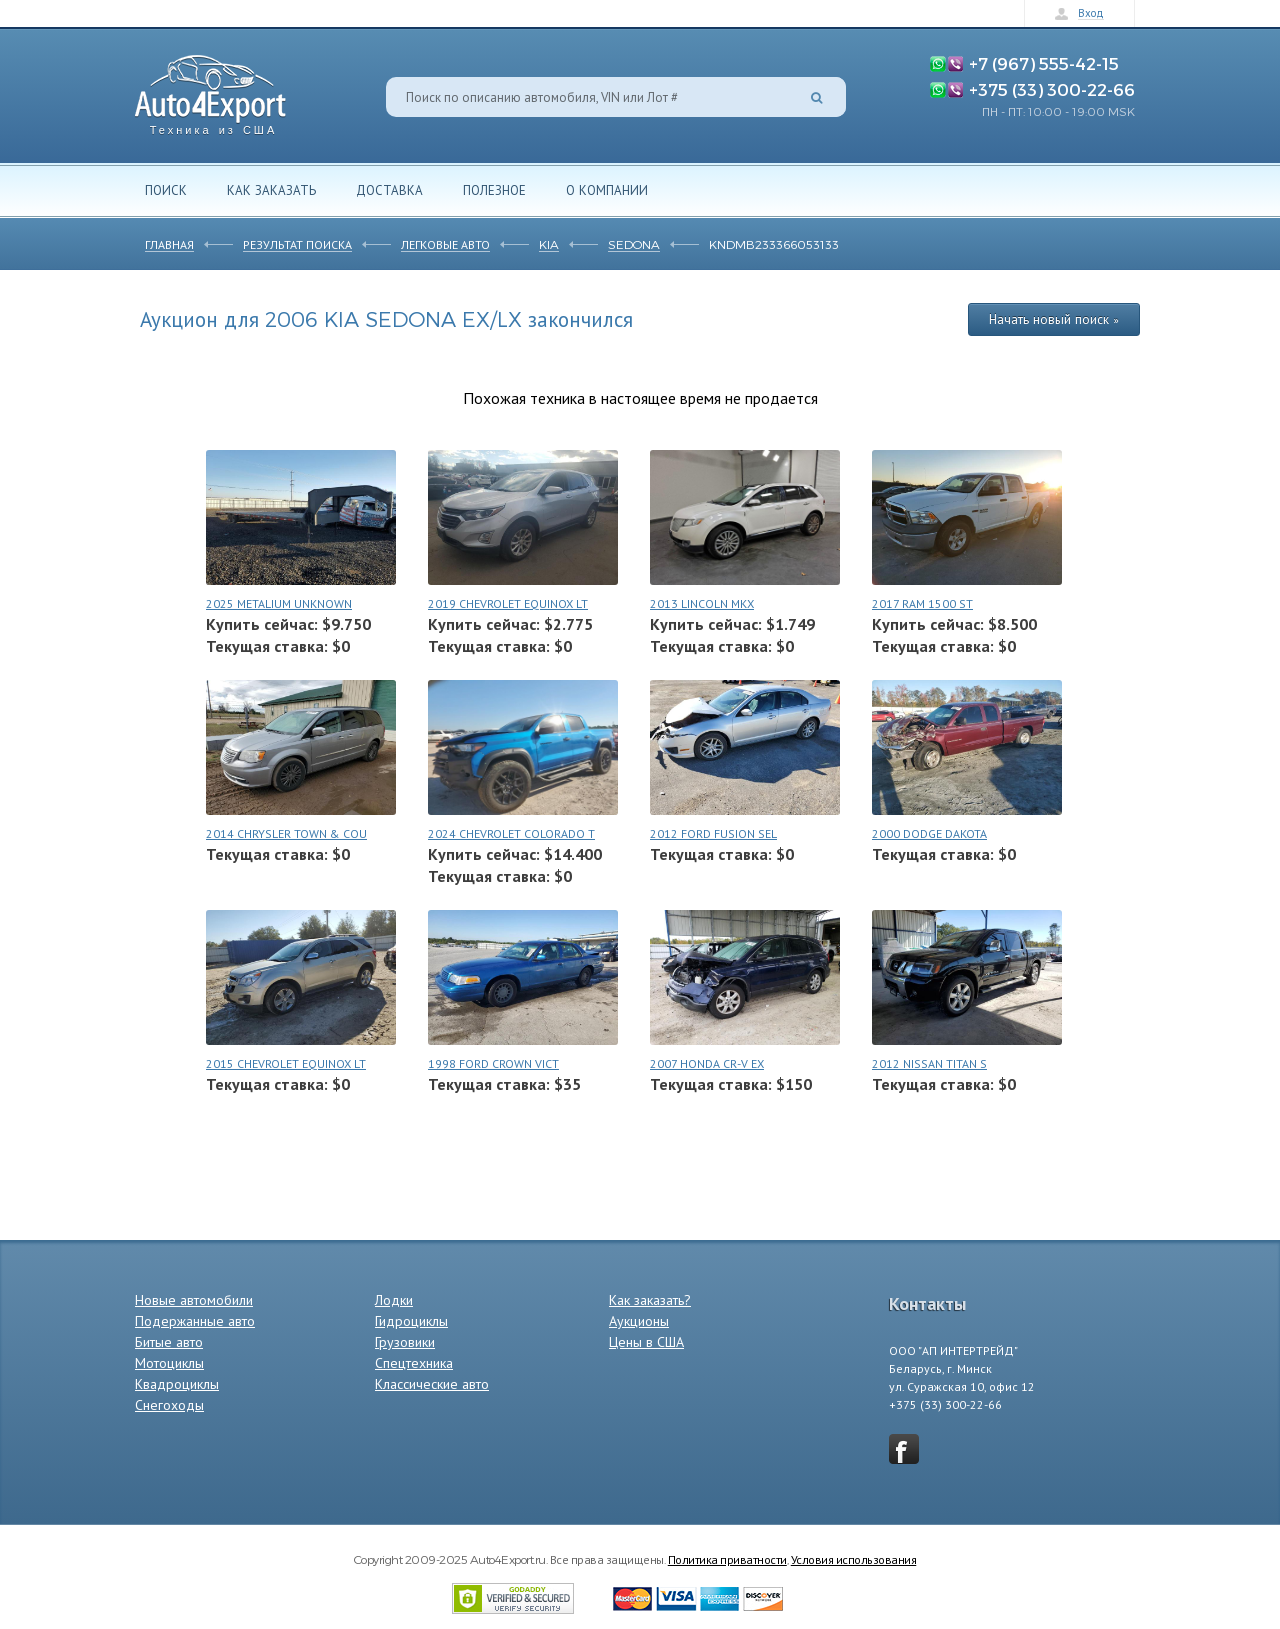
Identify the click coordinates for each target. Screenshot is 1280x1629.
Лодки (394, 1300)
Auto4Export (210, 89)
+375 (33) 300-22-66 (1052, 89)
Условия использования (854, 1559)
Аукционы (639, 1321)
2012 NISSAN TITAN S (929, 1063)
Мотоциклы (169, 1363)
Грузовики (405, 1342)
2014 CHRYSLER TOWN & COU (286, 833)
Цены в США (646, 1342)
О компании (607, 190)
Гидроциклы (411, 1321)
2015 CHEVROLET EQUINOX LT (286, 1063)
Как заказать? (650, 1300)
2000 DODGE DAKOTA (929, 833)
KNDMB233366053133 (774, 244)
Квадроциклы (177, 1384)
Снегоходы (169, 1405)
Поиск (166, 190)
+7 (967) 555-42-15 (1044, 63)
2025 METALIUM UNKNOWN (279, 603)
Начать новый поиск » (1054, 319)
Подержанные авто (195, 1321)
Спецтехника (414, 1363)
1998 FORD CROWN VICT (493, 1063)
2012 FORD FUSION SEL (713, 833)
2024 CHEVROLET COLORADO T (511, 833)
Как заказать (271, 190)
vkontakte (904, 1449)
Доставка (389, 190)
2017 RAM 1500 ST (922, 603)
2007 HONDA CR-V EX (707, 1063)
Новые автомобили (194, 1300)
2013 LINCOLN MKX (702, 603)
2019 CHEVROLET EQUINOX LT (508, 603)
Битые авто (169, 1342)
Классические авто (432, 1384)
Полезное (494, 190)
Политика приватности (727, 1559)
